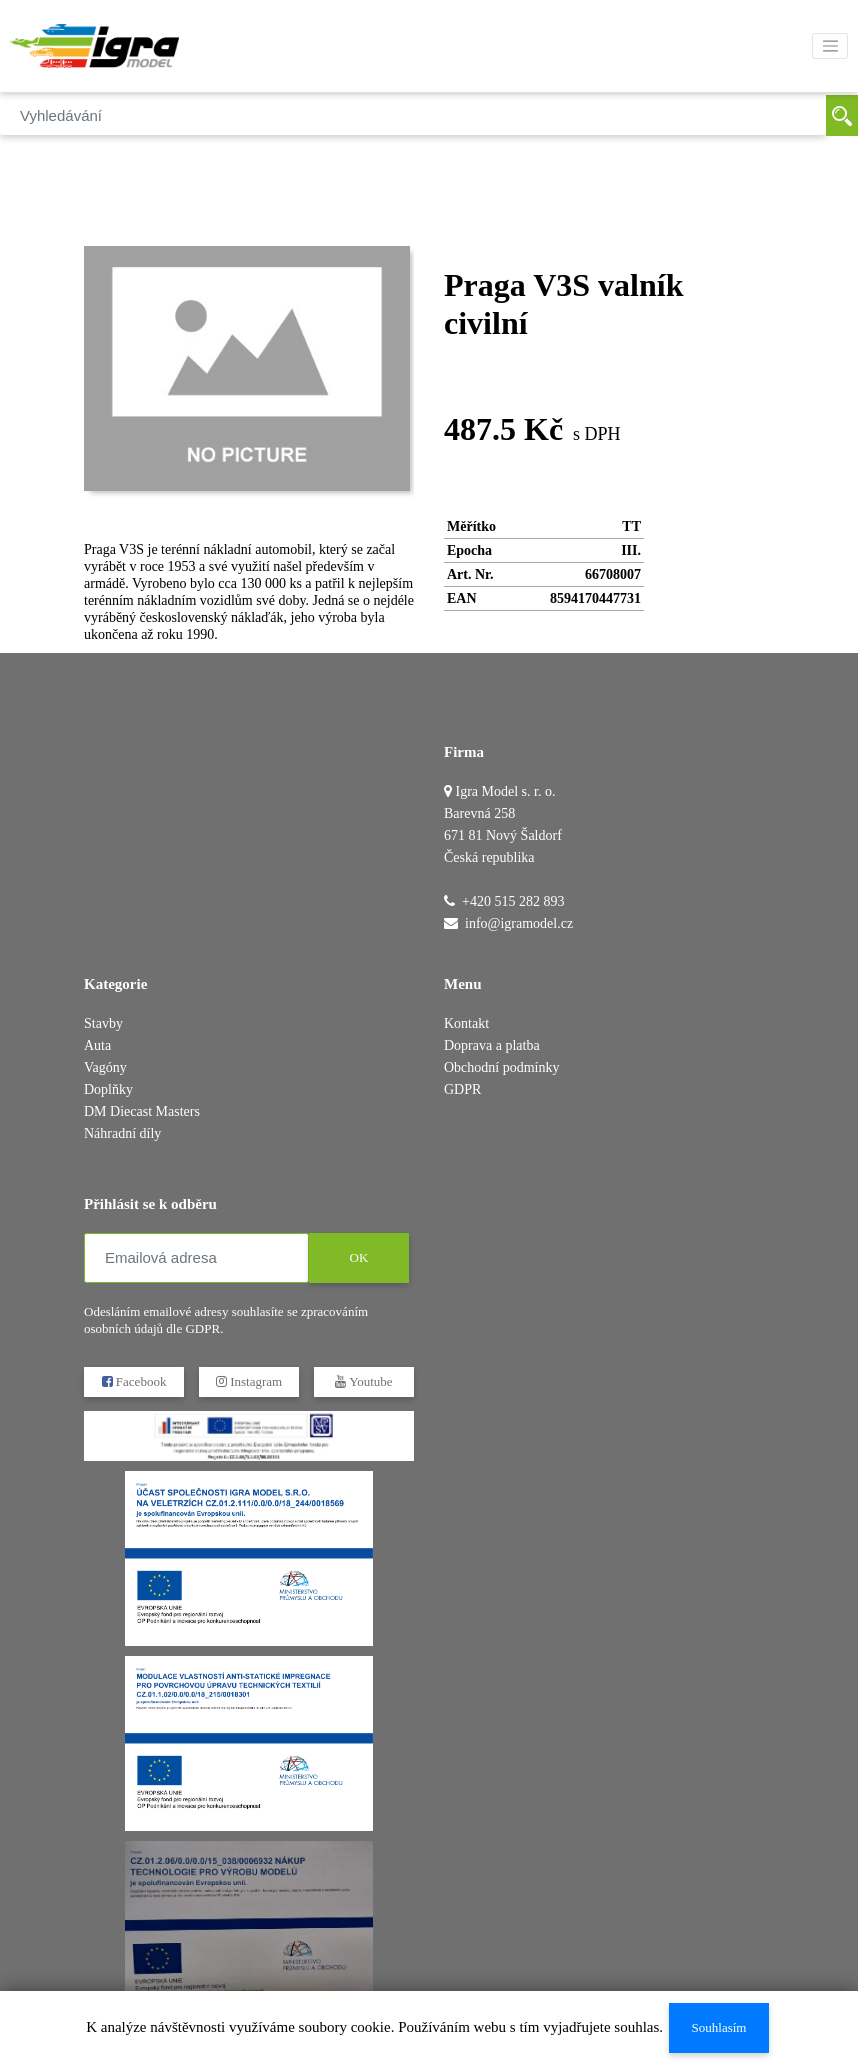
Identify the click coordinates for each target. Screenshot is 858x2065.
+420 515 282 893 (513, 901)
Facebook (134, 1381)
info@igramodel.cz (519, 923)
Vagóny (105, 1067)
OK (359, 1257)
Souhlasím (719, 2027)
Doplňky (108, 1089)
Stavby (103, 1023)
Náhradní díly (122, 1133)
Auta (97, 1045)
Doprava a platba (492, 1045)
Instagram (249, 1381)
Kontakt (466, 1023)
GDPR (462, 1089)
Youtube (363, 1381)
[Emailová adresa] (196, 1258)
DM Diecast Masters (142, 1111)
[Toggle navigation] (830, 46)
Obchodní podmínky (502, 1067)
